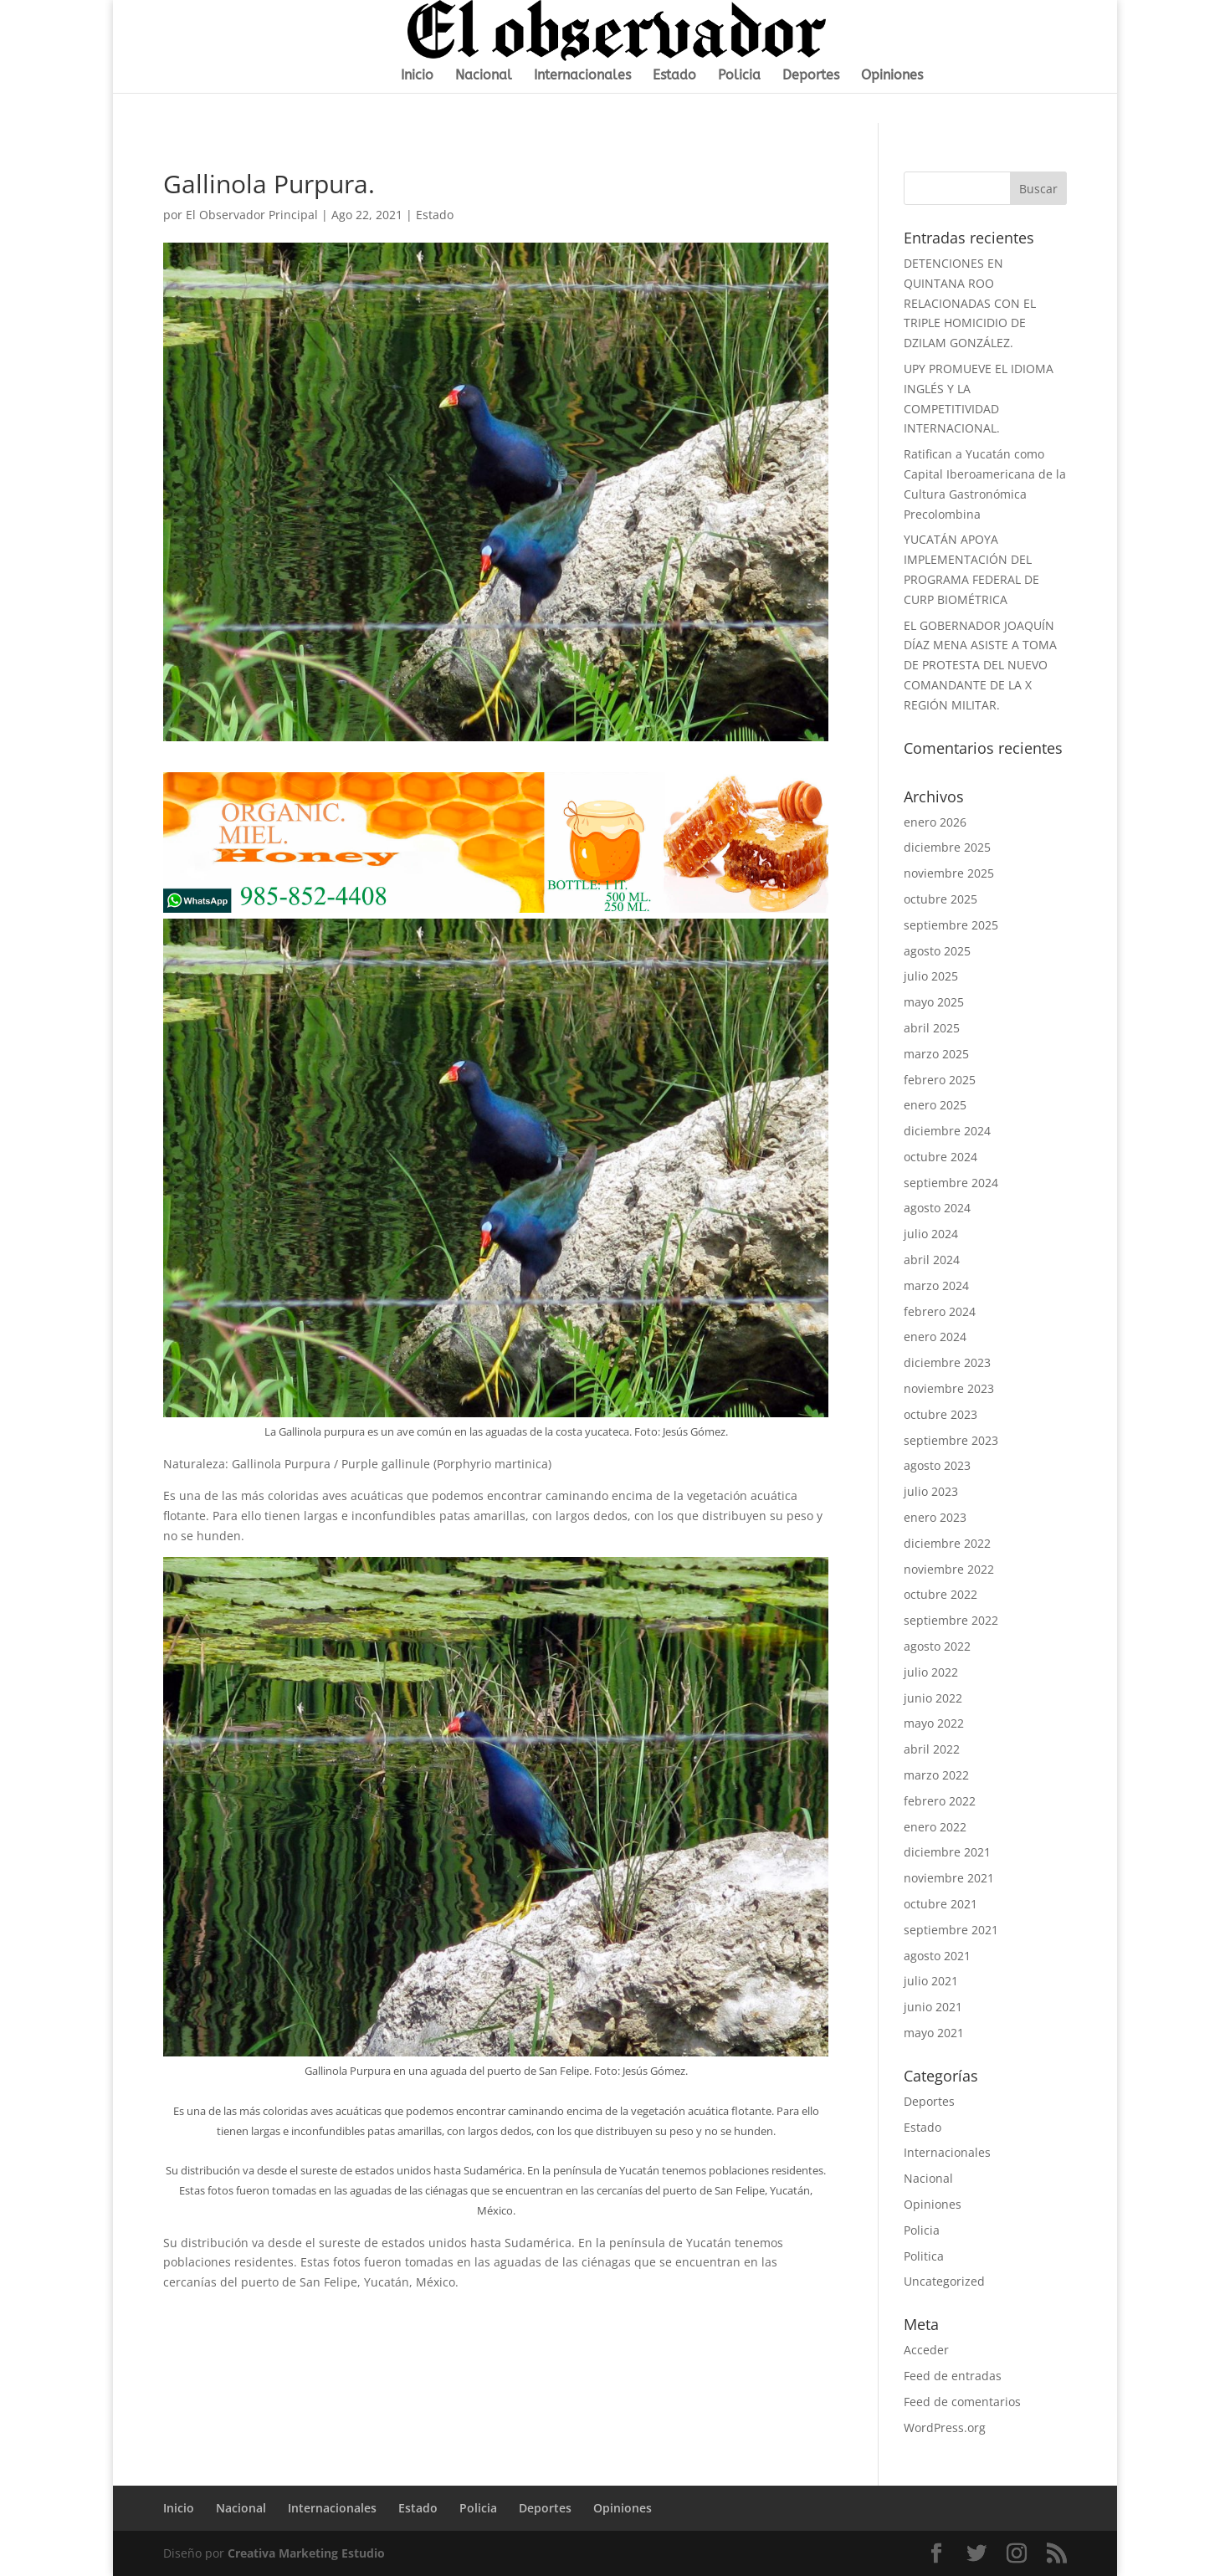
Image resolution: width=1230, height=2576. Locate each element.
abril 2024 (932, 1260)
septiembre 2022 (951, 1620)
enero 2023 (935, 1517)
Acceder (926, 2350)
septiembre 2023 (951, 1440)
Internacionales (582, 76)
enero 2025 (935, 1105)
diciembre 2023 (947, 1362)
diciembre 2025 (947, 847)
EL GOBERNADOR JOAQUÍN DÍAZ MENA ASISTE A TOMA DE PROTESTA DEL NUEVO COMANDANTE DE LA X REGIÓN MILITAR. (980, 665)
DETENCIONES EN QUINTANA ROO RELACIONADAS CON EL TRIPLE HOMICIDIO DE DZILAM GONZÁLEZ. (970, 303)
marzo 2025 (936, 1054)
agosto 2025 (937, 951)
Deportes (810, 76)
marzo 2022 (936, 1775)
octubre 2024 (940, 1157)
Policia (739, 76)
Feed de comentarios (962, 2402)
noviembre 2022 (949, 1569)
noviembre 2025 (949, 873)
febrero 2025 (940, 1080)
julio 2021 (931, 1981)
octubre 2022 (940, 1594)
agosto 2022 (937, 1646)
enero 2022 (935, 1827)
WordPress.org (945, 2427)
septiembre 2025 (951, 925)
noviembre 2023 (949, 1388)
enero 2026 (935, 822)
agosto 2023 (937, 1465)
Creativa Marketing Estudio (306, 2553)
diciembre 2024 (947, 1131)
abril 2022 (932, 1749)
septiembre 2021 (951, 1930)
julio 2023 (931, 1491)
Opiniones (892, 76)
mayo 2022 (934, 1723)
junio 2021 (933, 2007)
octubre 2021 (940, 1904)
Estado (674, 76)
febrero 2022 (940, 1801)
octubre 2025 (940, 899)
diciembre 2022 (947, 1543)
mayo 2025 (934, 1002)
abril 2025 (932, 1028)
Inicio (417, 76)
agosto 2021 (937, 1956)
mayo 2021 (934, 2033)
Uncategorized (944, 2281)
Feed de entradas (953, 2376)
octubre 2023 (940, 1414)
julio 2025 (931, 976)
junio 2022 (933, 1698)
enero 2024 (935, 1336)
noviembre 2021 (949, 1878)
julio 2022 (931, 1672)
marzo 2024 (936, 1285)
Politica (924, 2256)
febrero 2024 (940, 1311)
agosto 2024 (937, 1208)
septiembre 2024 (951, 1183)
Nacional (483, 76)
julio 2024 (931, 1234)
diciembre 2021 (947, 1852)
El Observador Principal (252, 215)
